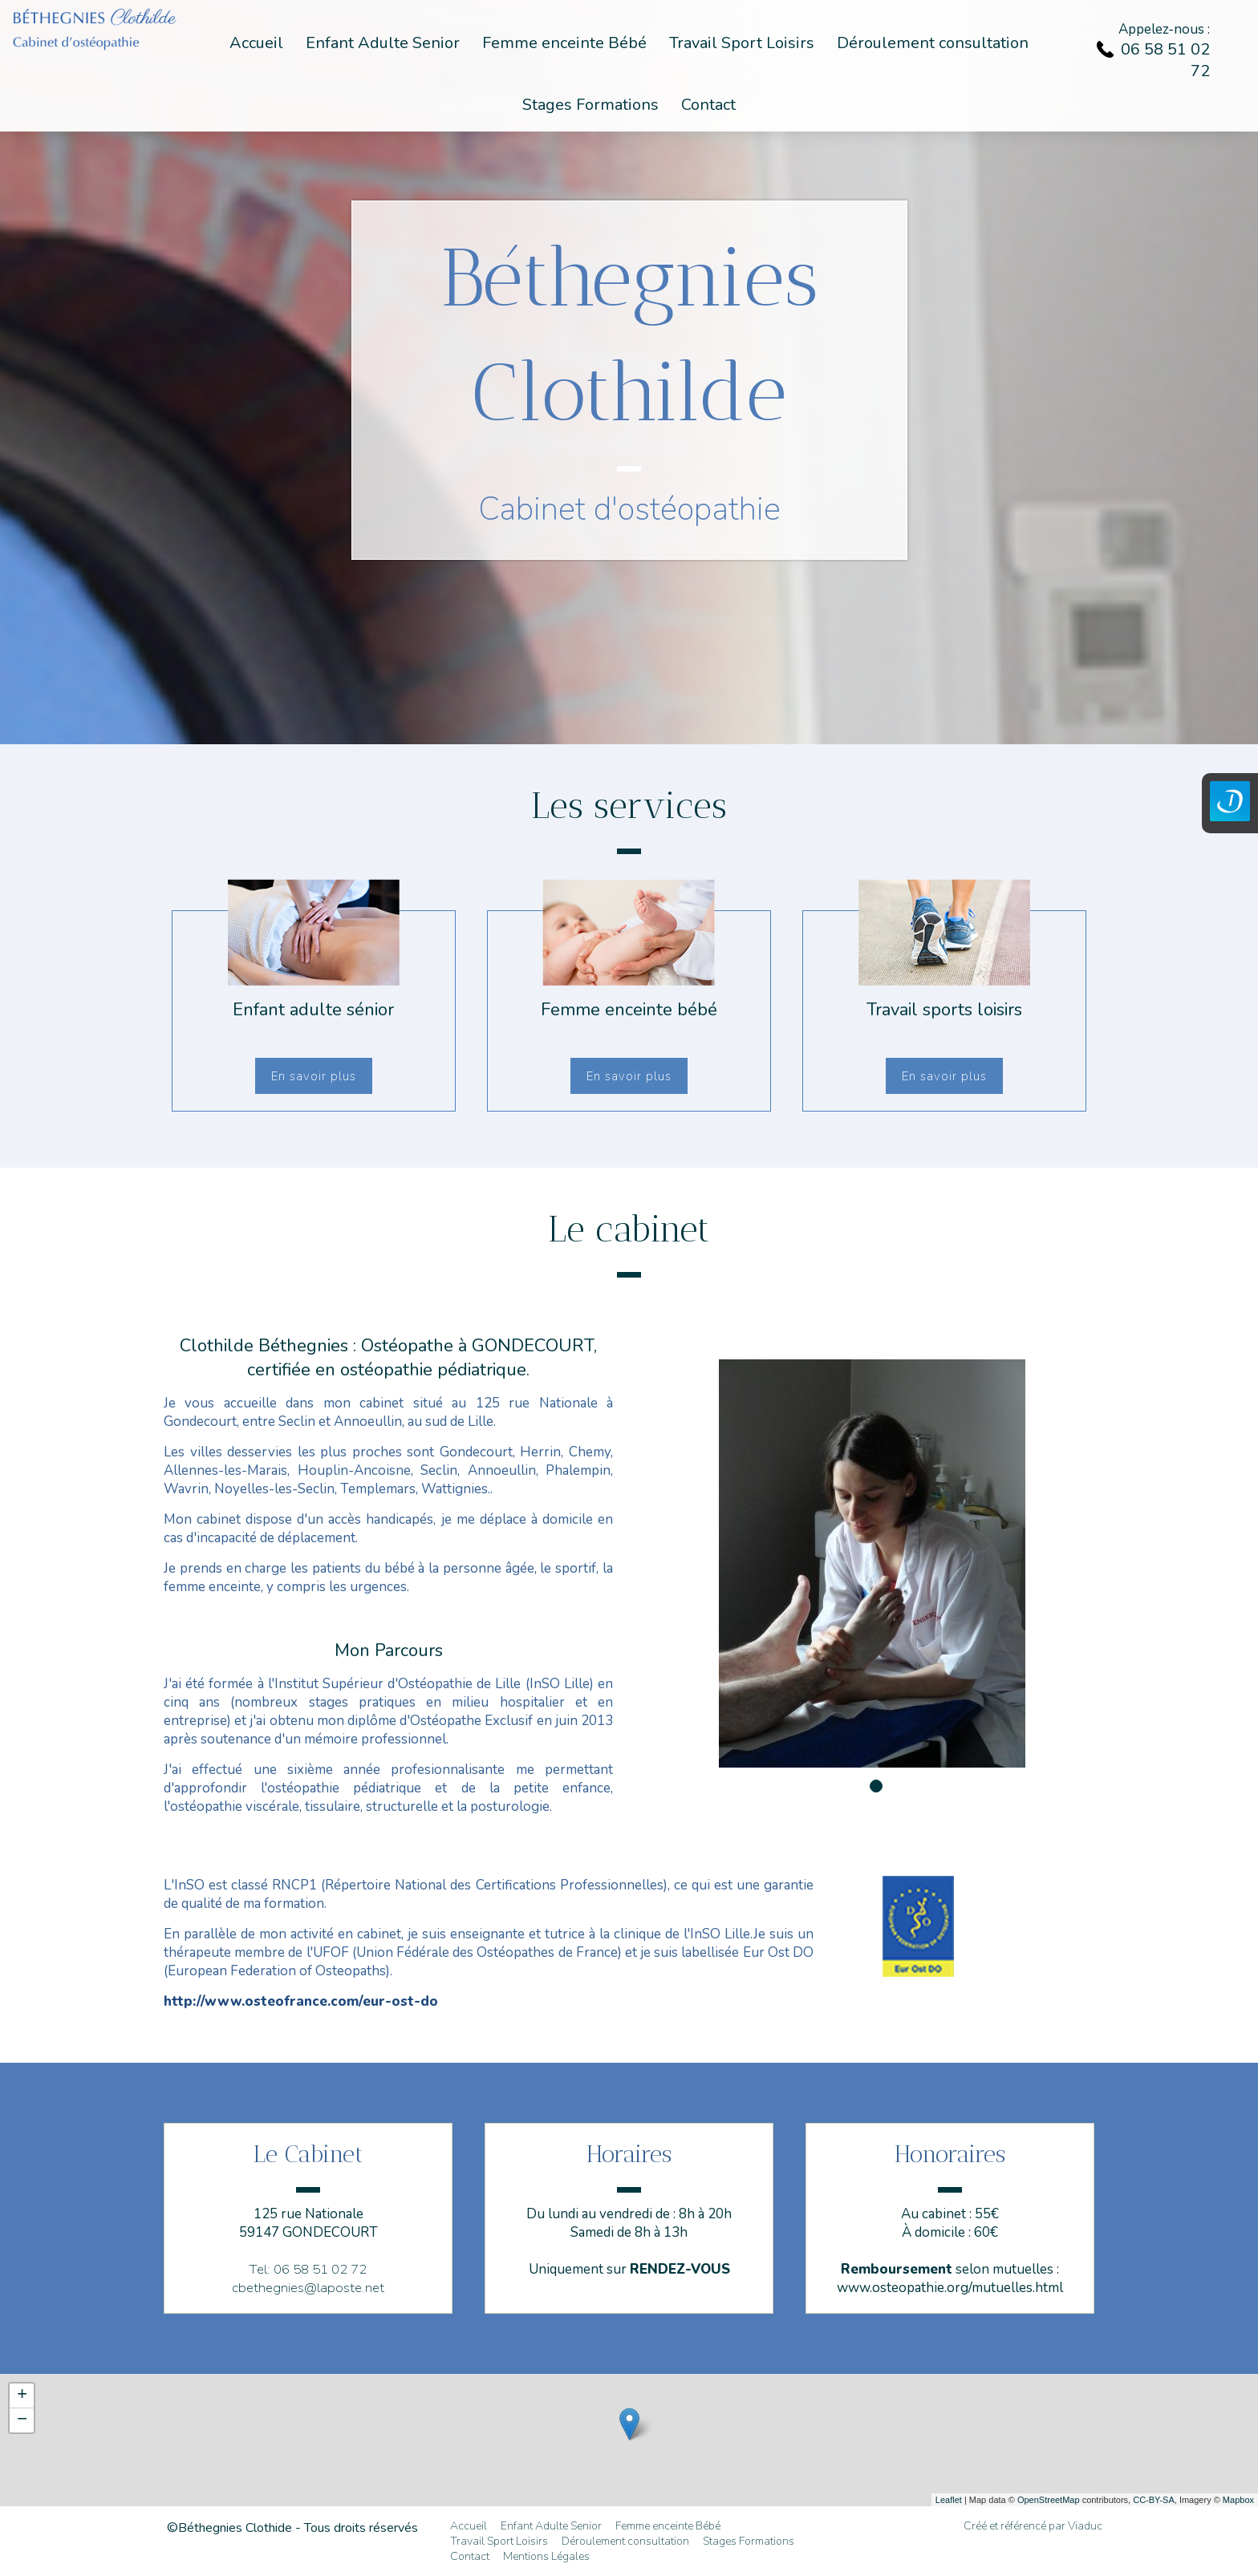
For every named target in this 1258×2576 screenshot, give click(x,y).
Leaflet (948, 2500)
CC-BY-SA (1154, 2500)
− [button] (22, 2420)
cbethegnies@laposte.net (308, 2287)
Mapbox (1238, 2500)
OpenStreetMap (1048, 2500)
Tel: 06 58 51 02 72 (308, 2269)
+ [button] (22, 2396)
